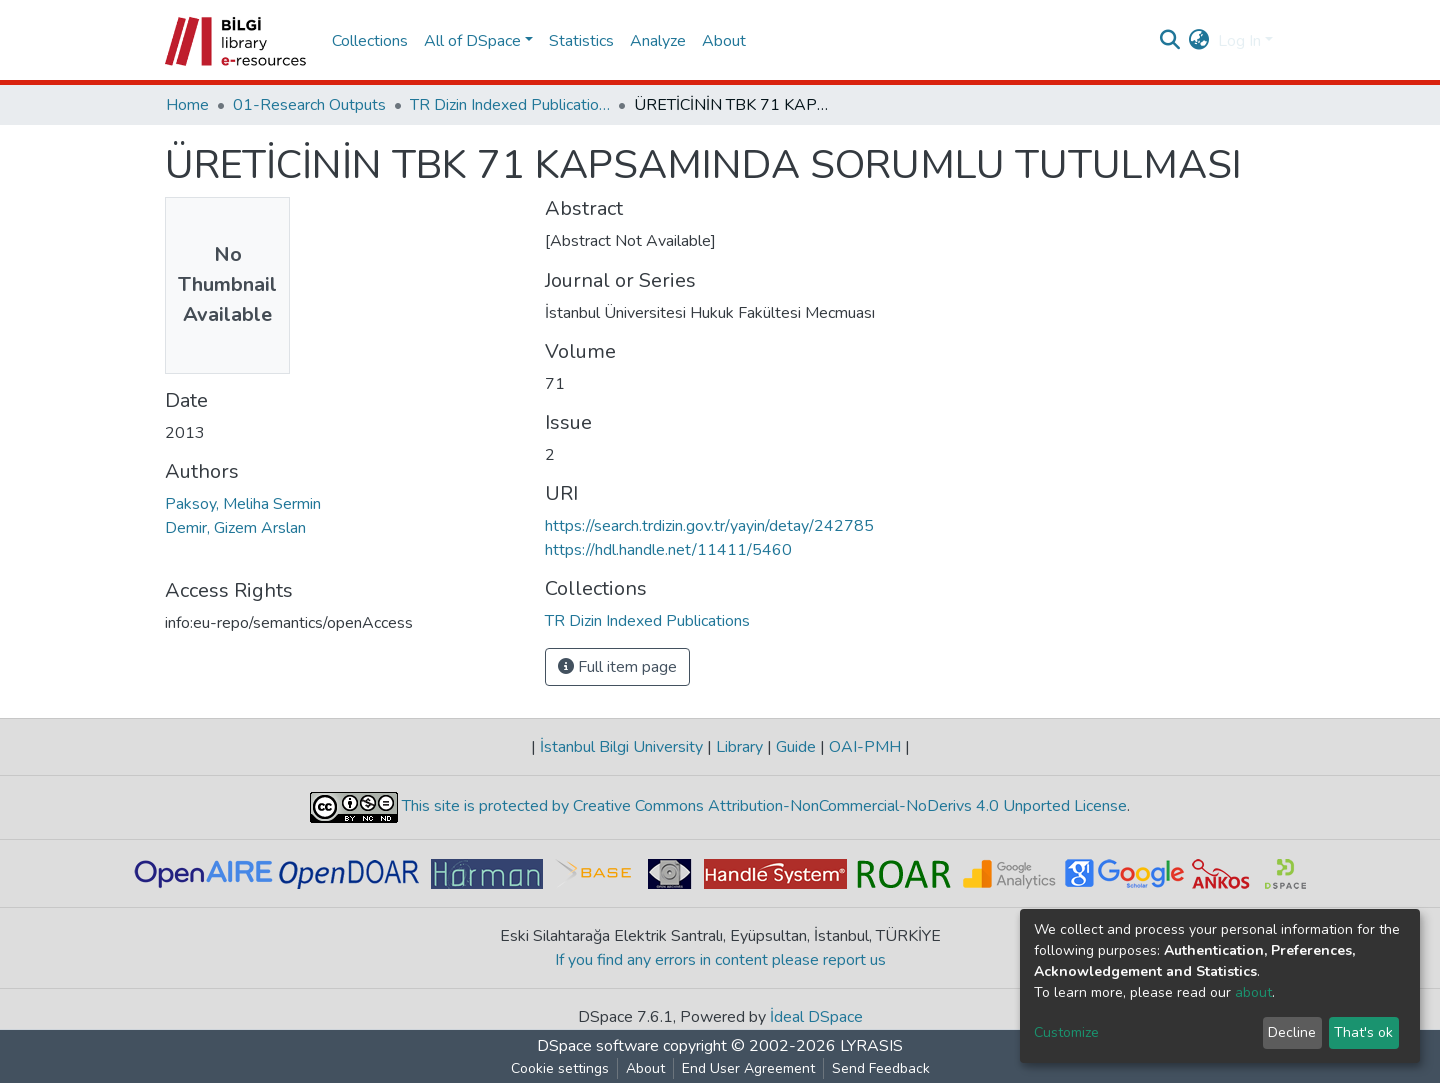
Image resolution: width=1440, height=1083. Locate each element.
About (724, 41)
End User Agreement (748, 1068)
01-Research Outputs (309, 105)
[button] (1199, 41)
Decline (1292, 1032)
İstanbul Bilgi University (621, 747)
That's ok (1363, 1032)
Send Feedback (881, 1068)
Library (739, 747)
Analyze (658, 41)
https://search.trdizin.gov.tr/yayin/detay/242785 (709, 526)
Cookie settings (560, 1068)
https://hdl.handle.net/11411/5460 (668, 550)
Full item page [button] (617, 667)
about (1253, 992)
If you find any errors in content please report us (720, 960)
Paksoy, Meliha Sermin (243, 504)
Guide (796, 747)
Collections (370, 41)
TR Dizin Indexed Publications (510, 105)
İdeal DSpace (816, 1017)
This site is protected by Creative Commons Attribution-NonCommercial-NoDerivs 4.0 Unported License (762, 806)
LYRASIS (871, 1046)
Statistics (581, 41)
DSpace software (598, 1046)
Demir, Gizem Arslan (235, 528)
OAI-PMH (865, 747)
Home (187, 105)
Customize (1066, 1032)
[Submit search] (1170, 41)
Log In (1239, 41)
